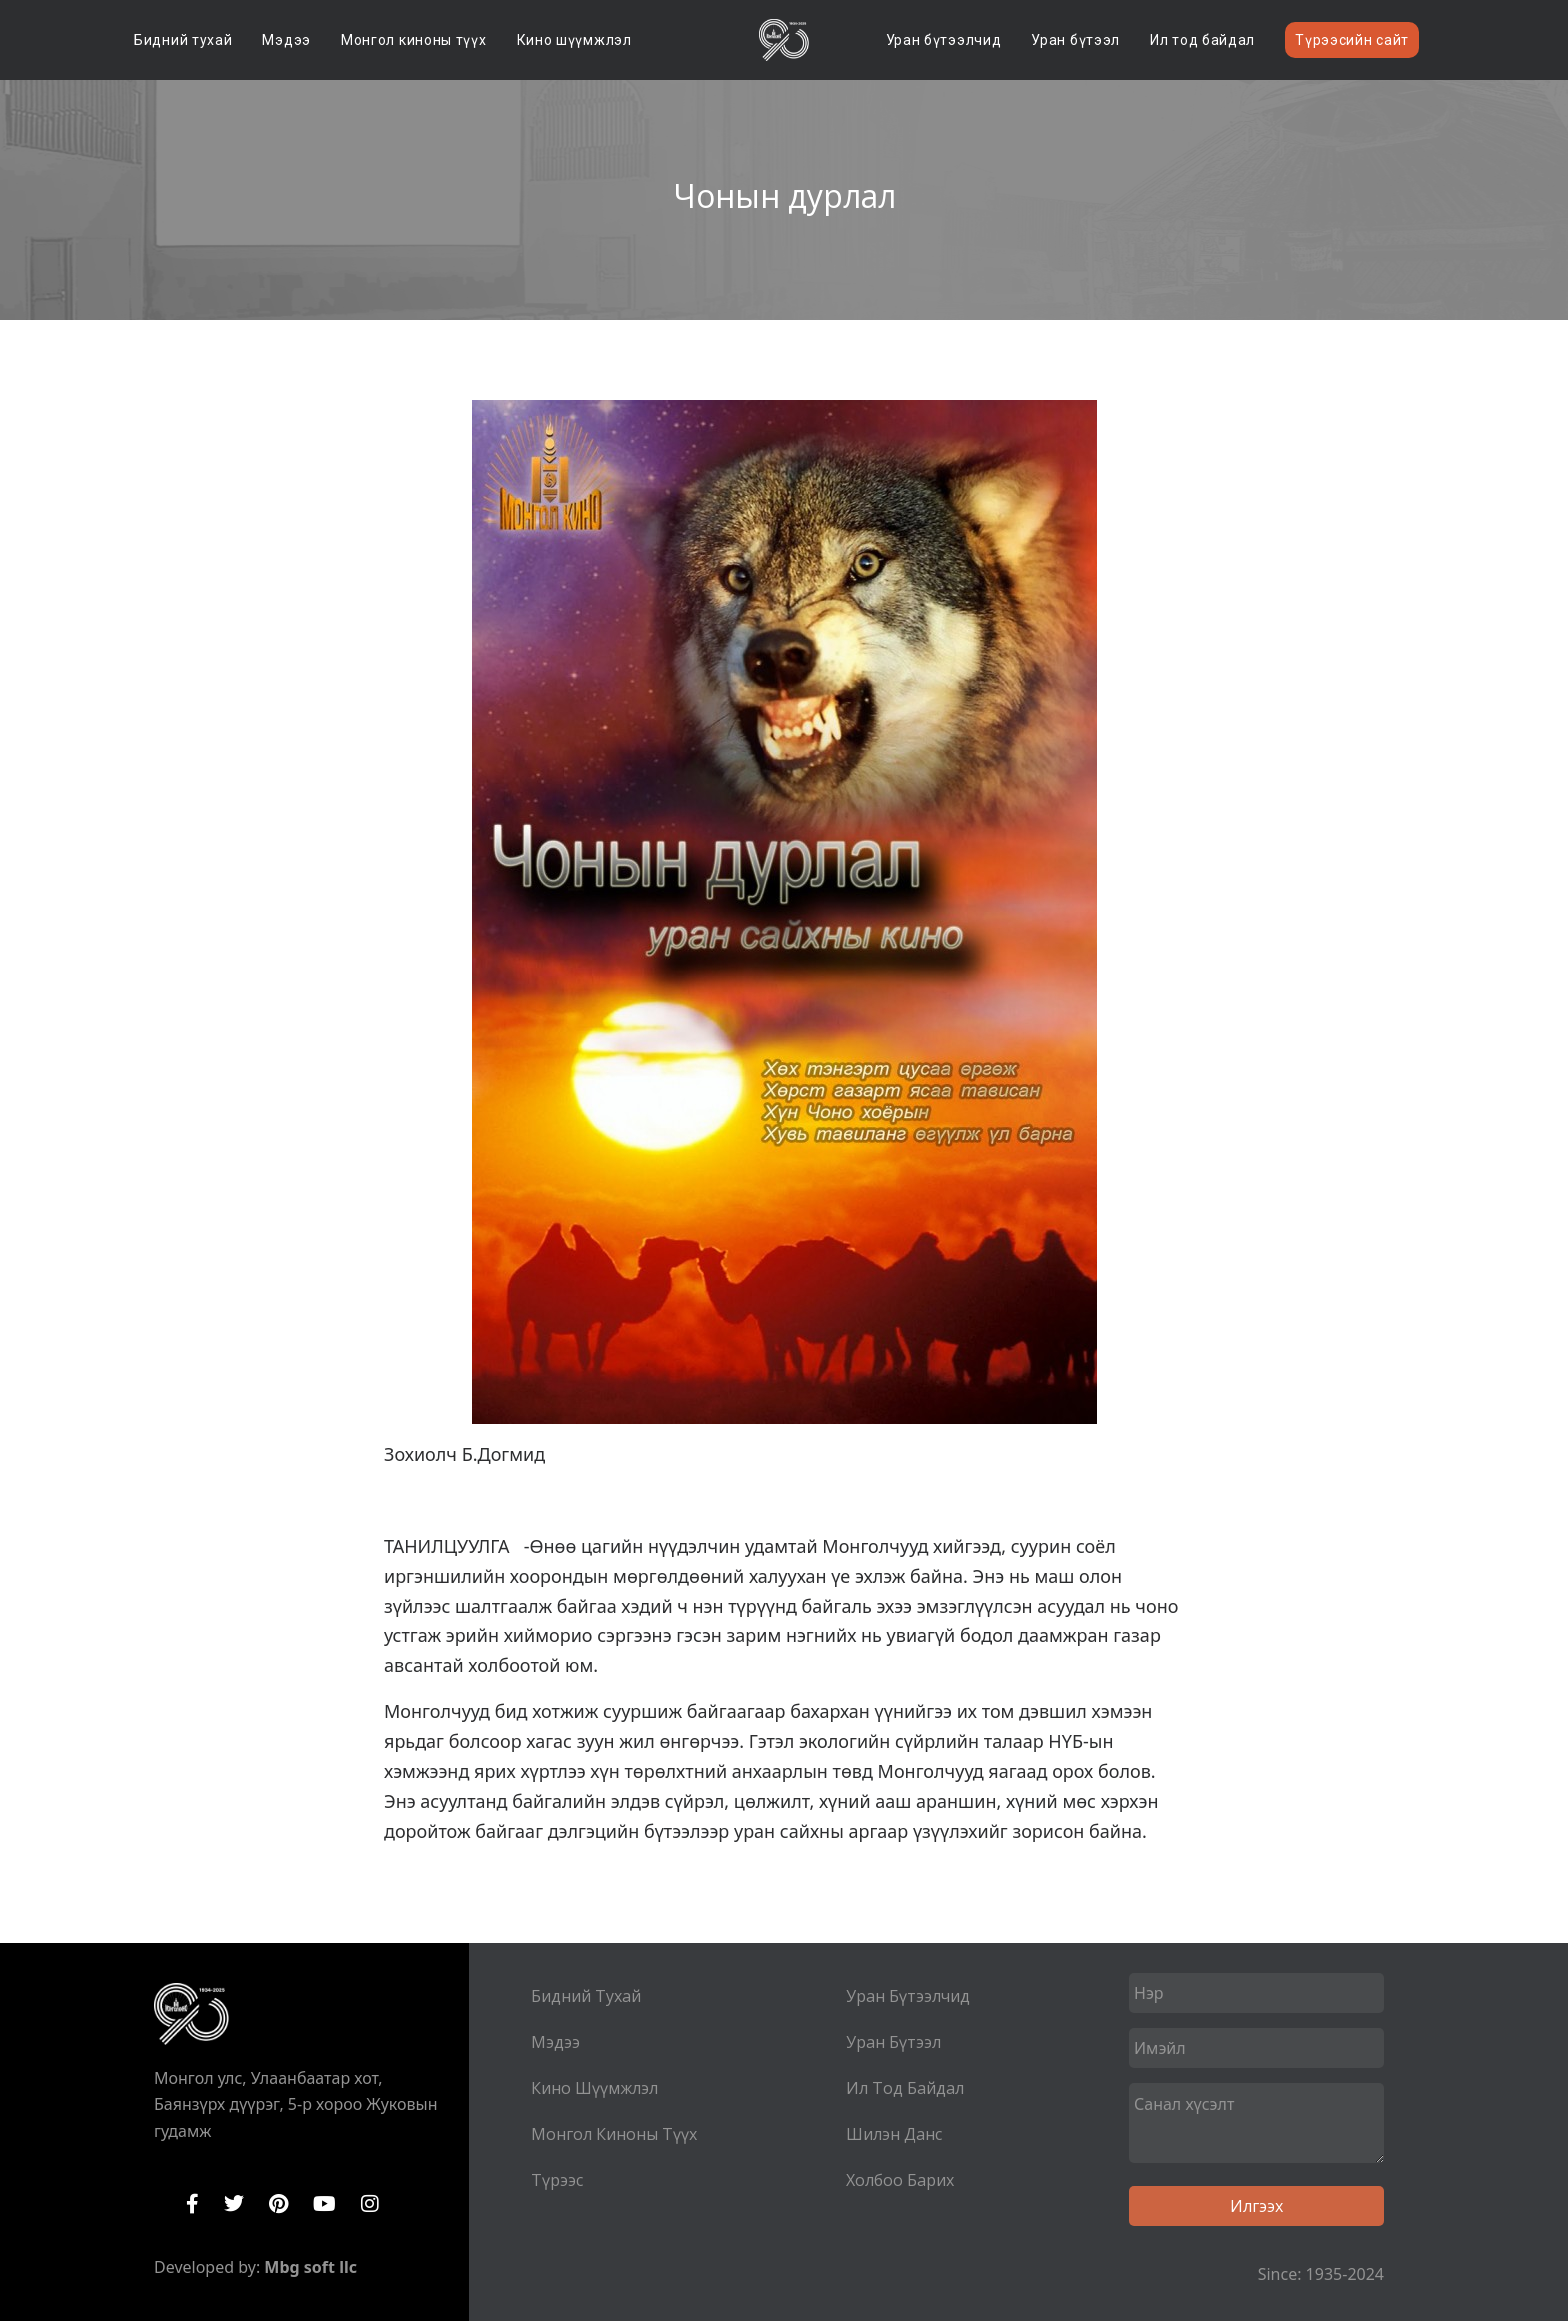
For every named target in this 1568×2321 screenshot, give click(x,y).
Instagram (370, 2204)
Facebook (192, 2204)
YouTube (324, 2204)
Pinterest (278, 2204)
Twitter (234, 2204)
